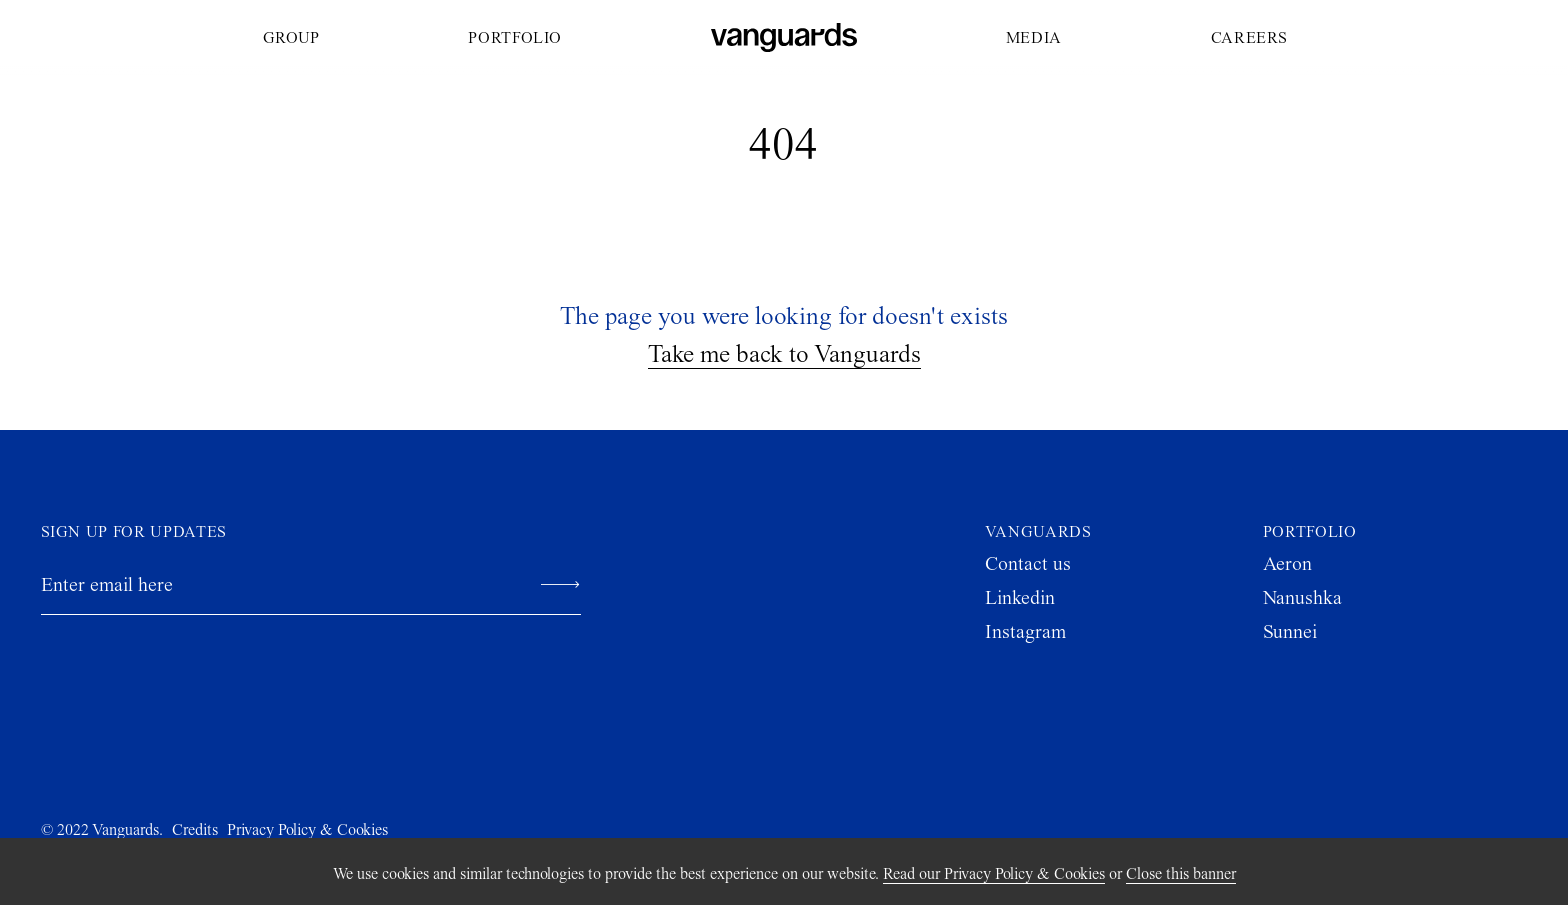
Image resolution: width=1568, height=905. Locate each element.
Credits (195, 829)
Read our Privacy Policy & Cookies (994, 873)
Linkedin (1020, 597)
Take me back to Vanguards (784, 353)
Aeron (1287, 563)
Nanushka (1302, 597)
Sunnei (1290, 631)
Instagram (1025, 631)
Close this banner (1181, 873)
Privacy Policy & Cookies (307, 829)
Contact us (1028, 563)
